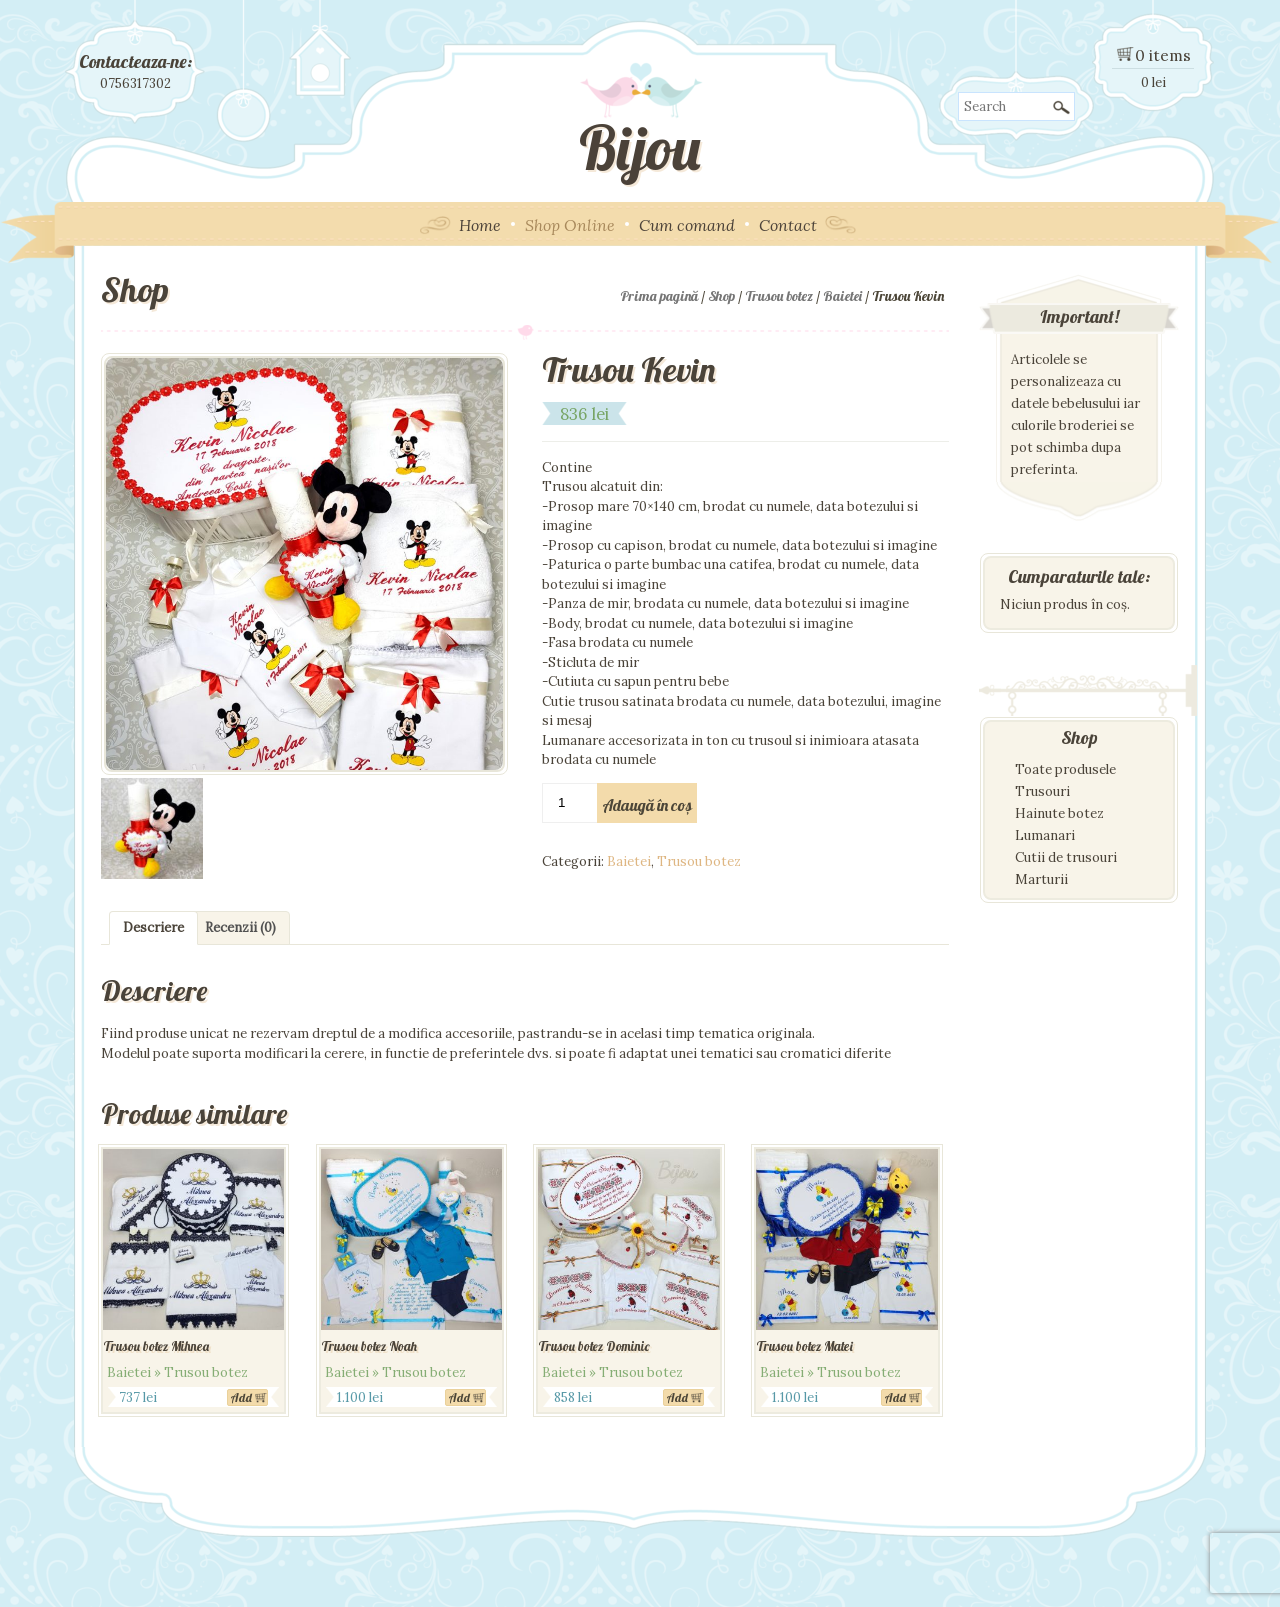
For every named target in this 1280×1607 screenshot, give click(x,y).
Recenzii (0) (240, 927)
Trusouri (1042, 791)
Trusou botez (779, 296)
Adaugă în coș (647, 805)
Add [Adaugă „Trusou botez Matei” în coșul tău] (895, 1397)
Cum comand (687, 225)
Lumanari (1045, 835)
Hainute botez (1059, 813)
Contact (788, 225)
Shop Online (570, 225)
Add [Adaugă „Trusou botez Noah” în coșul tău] (459, 1397)
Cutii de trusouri (1066, 857)
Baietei (842, 296)
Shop (721, 296)
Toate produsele (1065, 769)
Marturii (1041, 879)
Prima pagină (659, 296)
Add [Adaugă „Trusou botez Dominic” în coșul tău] (677, 1397)
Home (480, 225)
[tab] (153, 928)
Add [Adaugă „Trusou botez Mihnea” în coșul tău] (241, 1397)
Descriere (153, 927)
